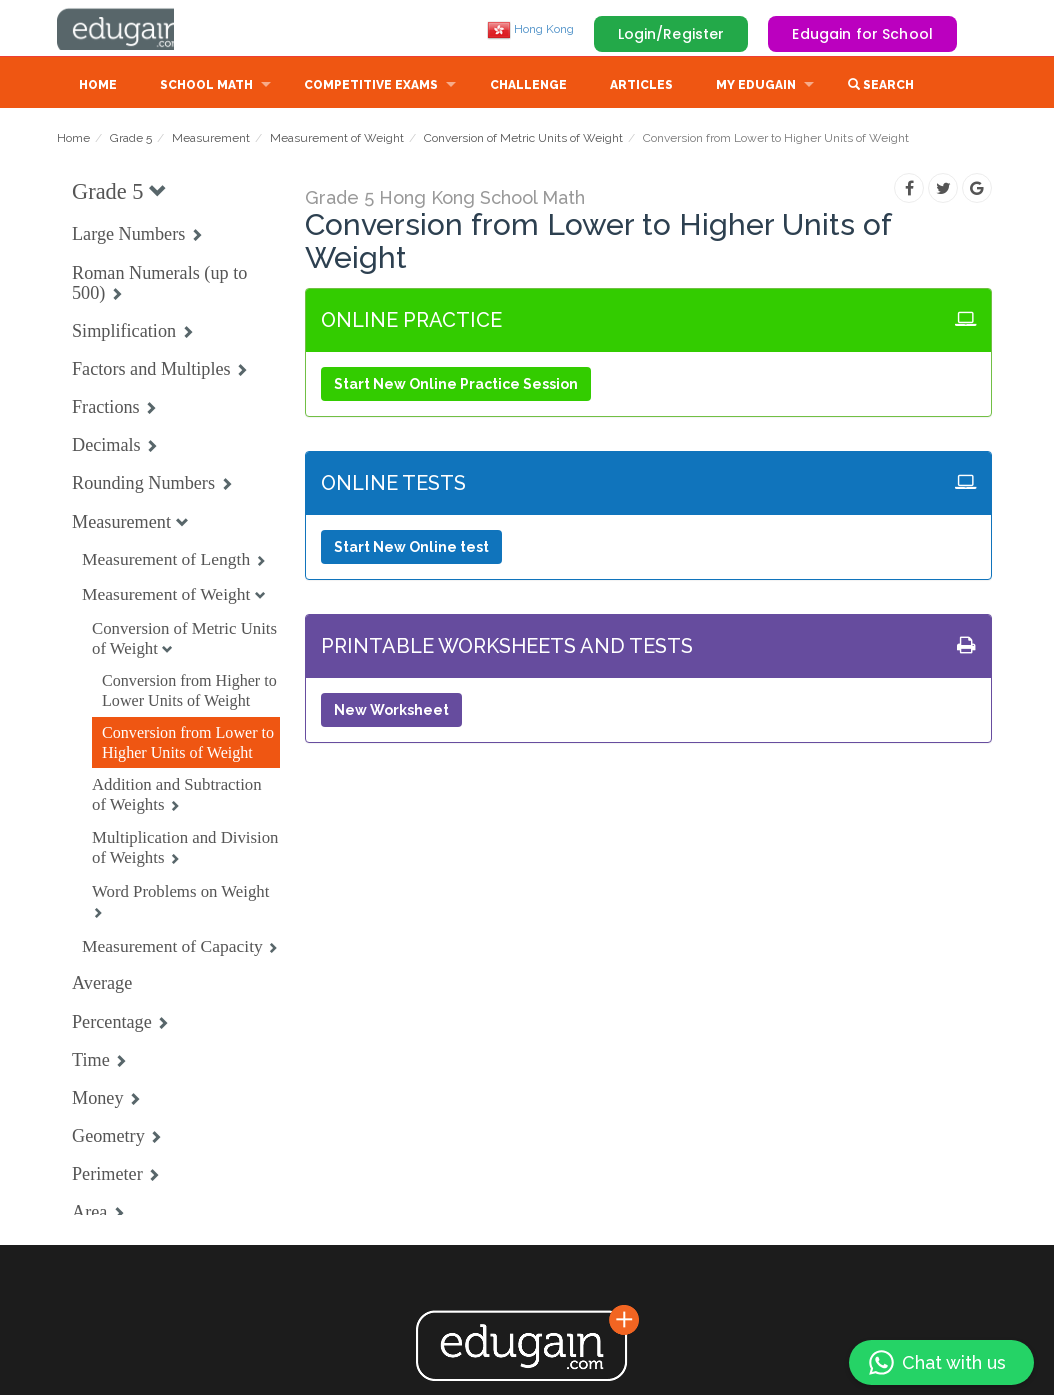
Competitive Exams (371, 87)
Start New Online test (411, 549)
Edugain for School (862, 34)
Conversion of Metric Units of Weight (523, 140)
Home (98, 87)
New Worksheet (391, 712)
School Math (206, 87)
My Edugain (756, 87)
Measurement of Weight (337, 140)
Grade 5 (131, 140)
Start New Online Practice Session (456, 386)
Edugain (132, 29)
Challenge (528, 87)
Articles (641, 87)
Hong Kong (530, 29)
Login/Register (671, 34)
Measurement (211, 140)
